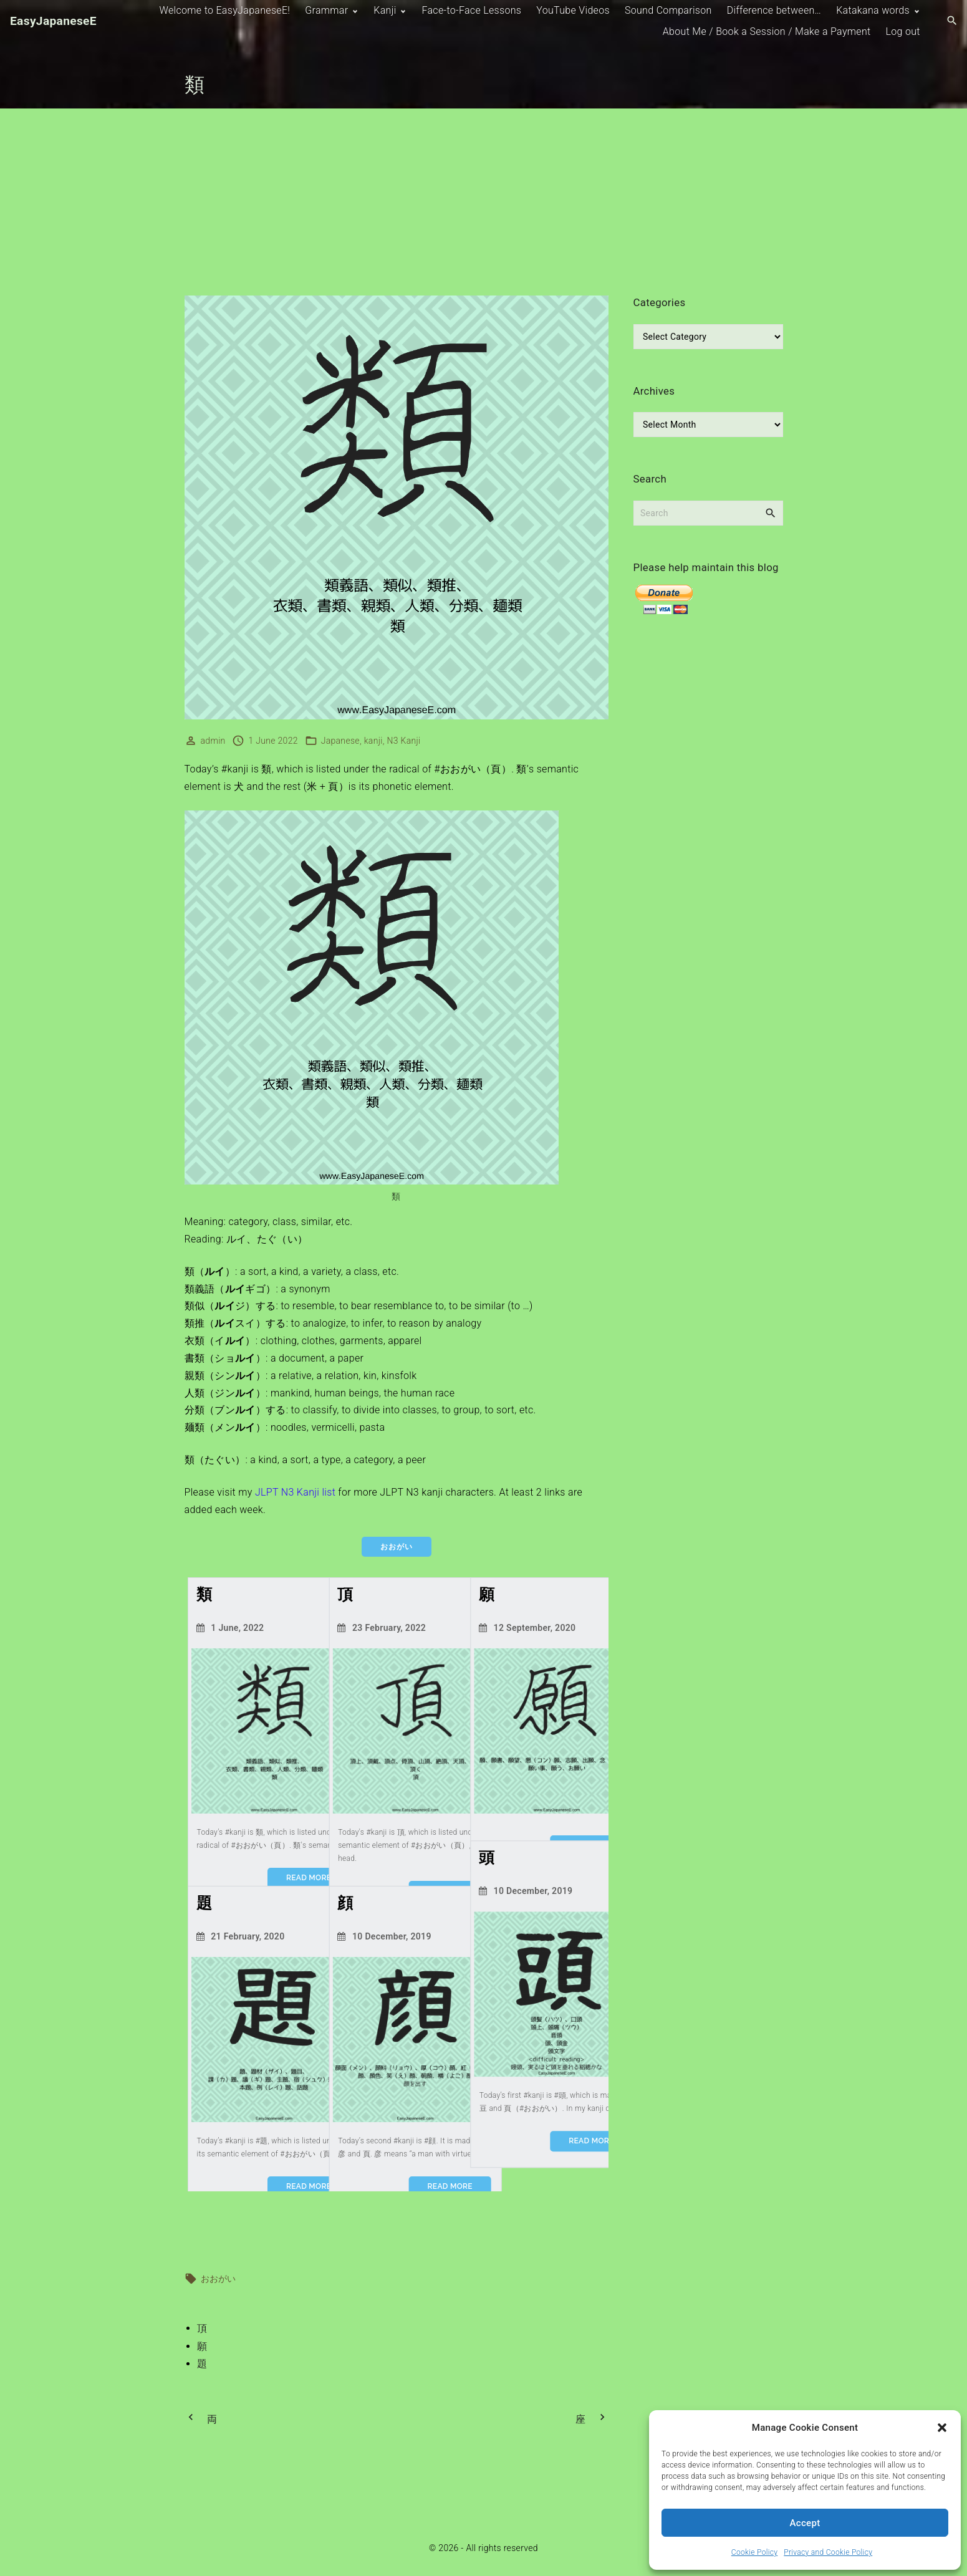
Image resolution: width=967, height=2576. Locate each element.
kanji (373, 741)
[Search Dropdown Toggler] (952, 21)
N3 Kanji (403, 741)
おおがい (218, 2277)
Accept (805, 2523)
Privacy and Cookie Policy (828, 2552)
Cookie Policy (754, 2552)
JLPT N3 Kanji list (295, 1492)
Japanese (340, 741)
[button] (942, 2427)
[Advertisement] (484, 202)
